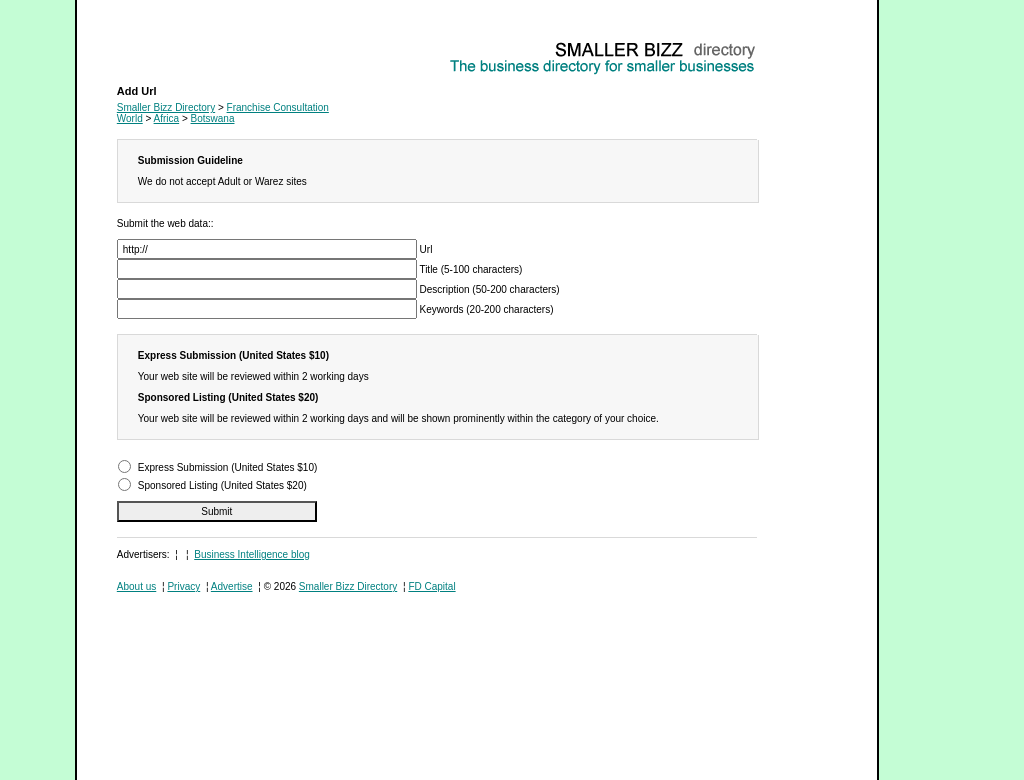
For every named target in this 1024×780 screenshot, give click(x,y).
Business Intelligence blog (252, 554)
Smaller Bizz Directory (166, 107)
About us (136, 586)
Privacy (183, 586)
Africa (167, 118)
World (130, 118)
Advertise (232, 586)
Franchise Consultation (168, 45)
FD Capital (431, 586)
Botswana (213, 118)
